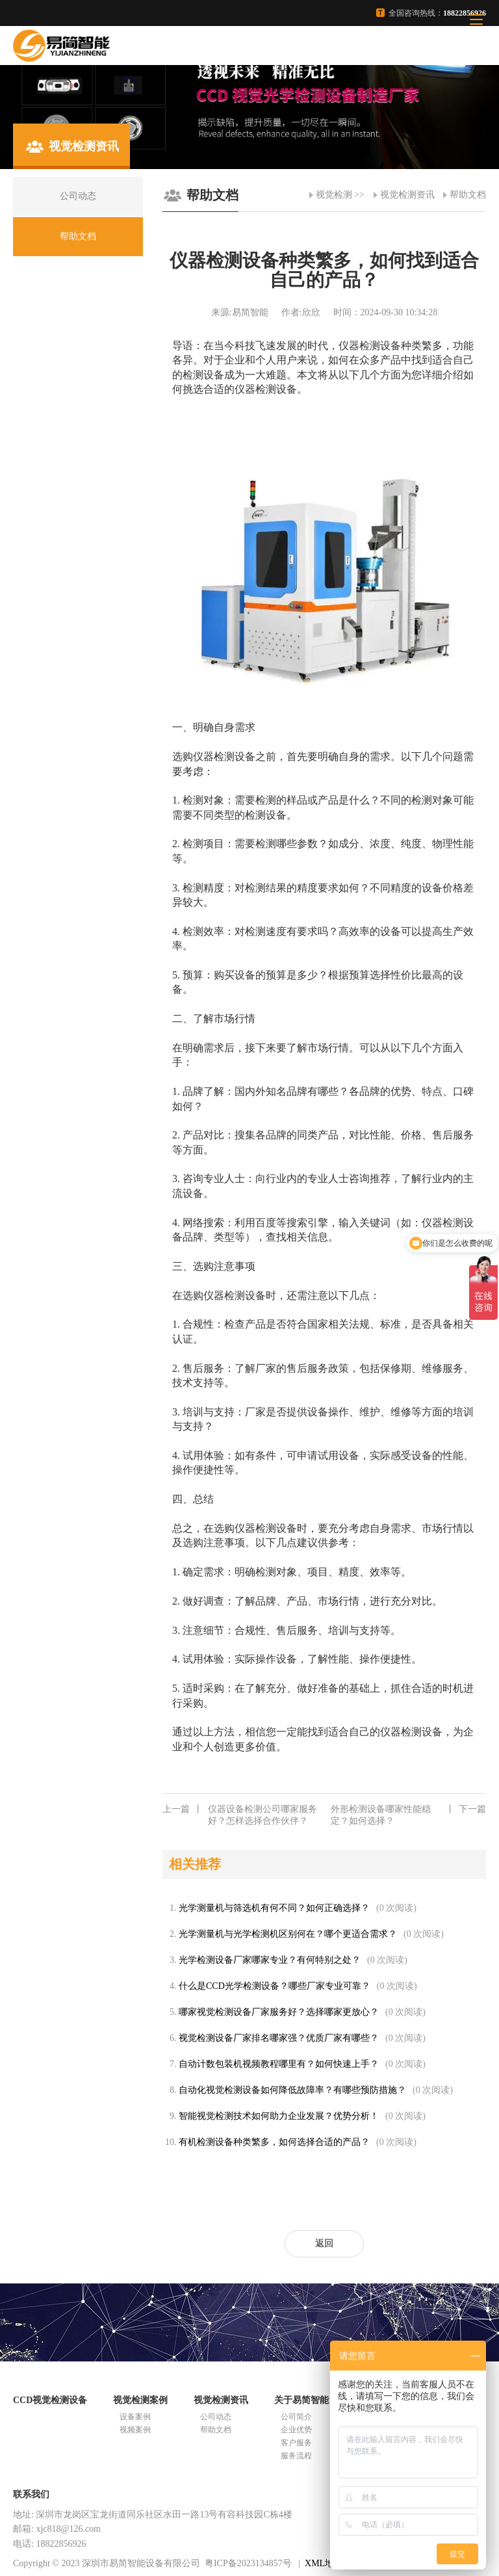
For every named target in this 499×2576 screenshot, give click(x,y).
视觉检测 (334, 195)
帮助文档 (468, 195)
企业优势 (296, 2429)
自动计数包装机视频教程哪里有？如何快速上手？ (279, 2064)
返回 (324, 2243)
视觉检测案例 (140, 2400)
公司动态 (215, 2416)
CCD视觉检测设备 (50, 2400)
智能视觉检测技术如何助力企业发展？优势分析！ (279, 2116)
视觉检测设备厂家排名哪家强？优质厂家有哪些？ (279, 2038)
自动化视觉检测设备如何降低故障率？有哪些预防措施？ (292, 2090)
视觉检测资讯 (407, 195)
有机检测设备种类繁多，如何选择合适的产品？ (274, 2142)
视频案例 (135, 2429)
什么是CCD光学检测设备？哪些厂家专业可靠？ (274, 1986)
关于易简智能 (301, 2400)
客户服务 (296, 2442)
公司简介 (296, 2416)
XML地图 (324, 2563)
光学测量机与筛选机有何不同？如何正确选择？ (274, 1908)
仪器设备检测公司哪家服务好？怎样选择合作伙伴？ (239, 1815)
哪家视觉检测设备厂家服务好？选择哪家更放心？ (279, 2012)
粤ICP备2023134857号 (248, 2563)
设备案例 (135, 2416)
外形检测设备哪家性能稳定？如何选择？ (408, 1815)
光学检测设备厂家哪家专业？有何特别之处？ (270, 1960)
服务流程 (296, 2455)
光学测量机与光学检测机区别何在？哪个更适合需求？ (288, 1934)
